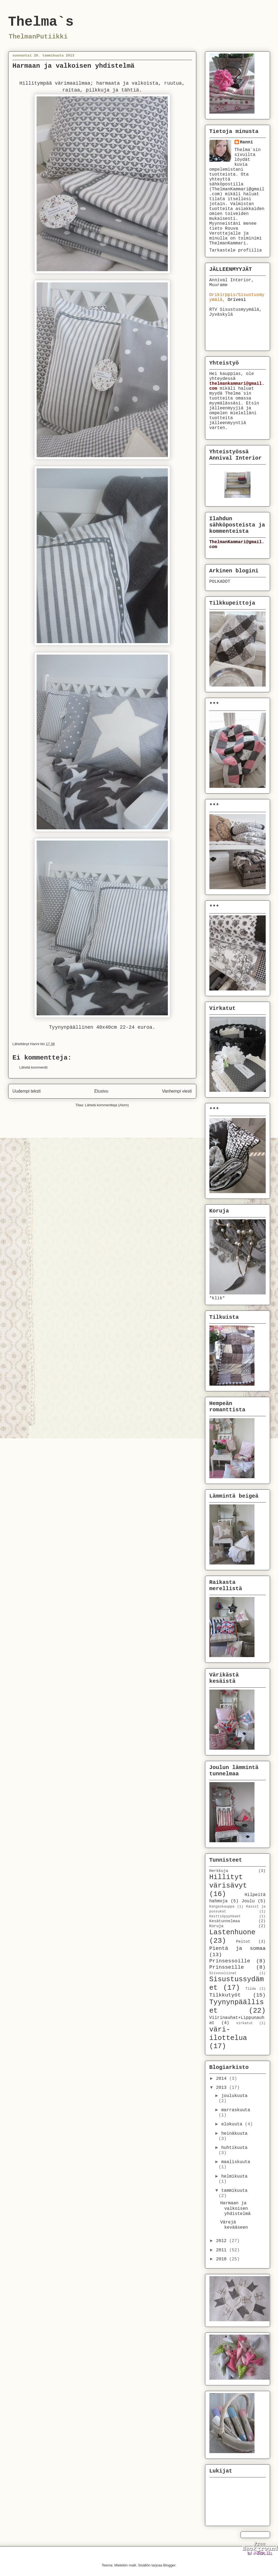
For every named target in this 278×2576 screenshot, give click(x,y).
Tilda (250, 1989)
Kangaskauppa (222, 1906)
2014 (222, 2078)
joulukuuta (234, 2095)
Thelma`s (41, 22)
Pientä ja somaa (237, 1948)
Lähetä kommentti (33, 1067)
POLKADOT (219, 581)
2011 (222, 2250)
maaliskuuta (235, 2162)
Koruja (216, 1926)
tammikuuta (234, 2190)
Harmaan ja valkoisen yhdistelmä (235, 2208)
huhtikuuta (234, 2147)
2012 (222, 2240)
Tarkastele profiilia (235, 250)
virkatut (244, 2023)
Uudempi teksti (27, 1091)
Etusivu (101, 1091)
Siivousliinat (223, 1973)
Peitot (243, 1941)
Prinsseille (226, 1967)
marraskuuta (235, 2110)
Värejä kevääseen (234, 2225)
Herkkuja (218, 1871)
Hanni (246, 142)
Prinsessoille (229, 1961)
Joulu (248, 1901)
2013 (222, 2087)
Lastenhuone (232, 1932)
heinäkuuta (234, 2133)
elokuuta (233, 2124)
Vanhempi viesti (177, 1091)
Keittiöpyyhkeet (225, 1916)
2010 (222, 2259)
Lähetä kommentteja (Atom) (107, 1105)
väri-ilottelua (228, 2034)
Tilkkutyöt (225, 1995)
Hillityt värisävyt (228, 1881)
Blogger (169, 2565)
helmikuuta (234, 2176)
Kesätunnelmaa (224, 1921)
